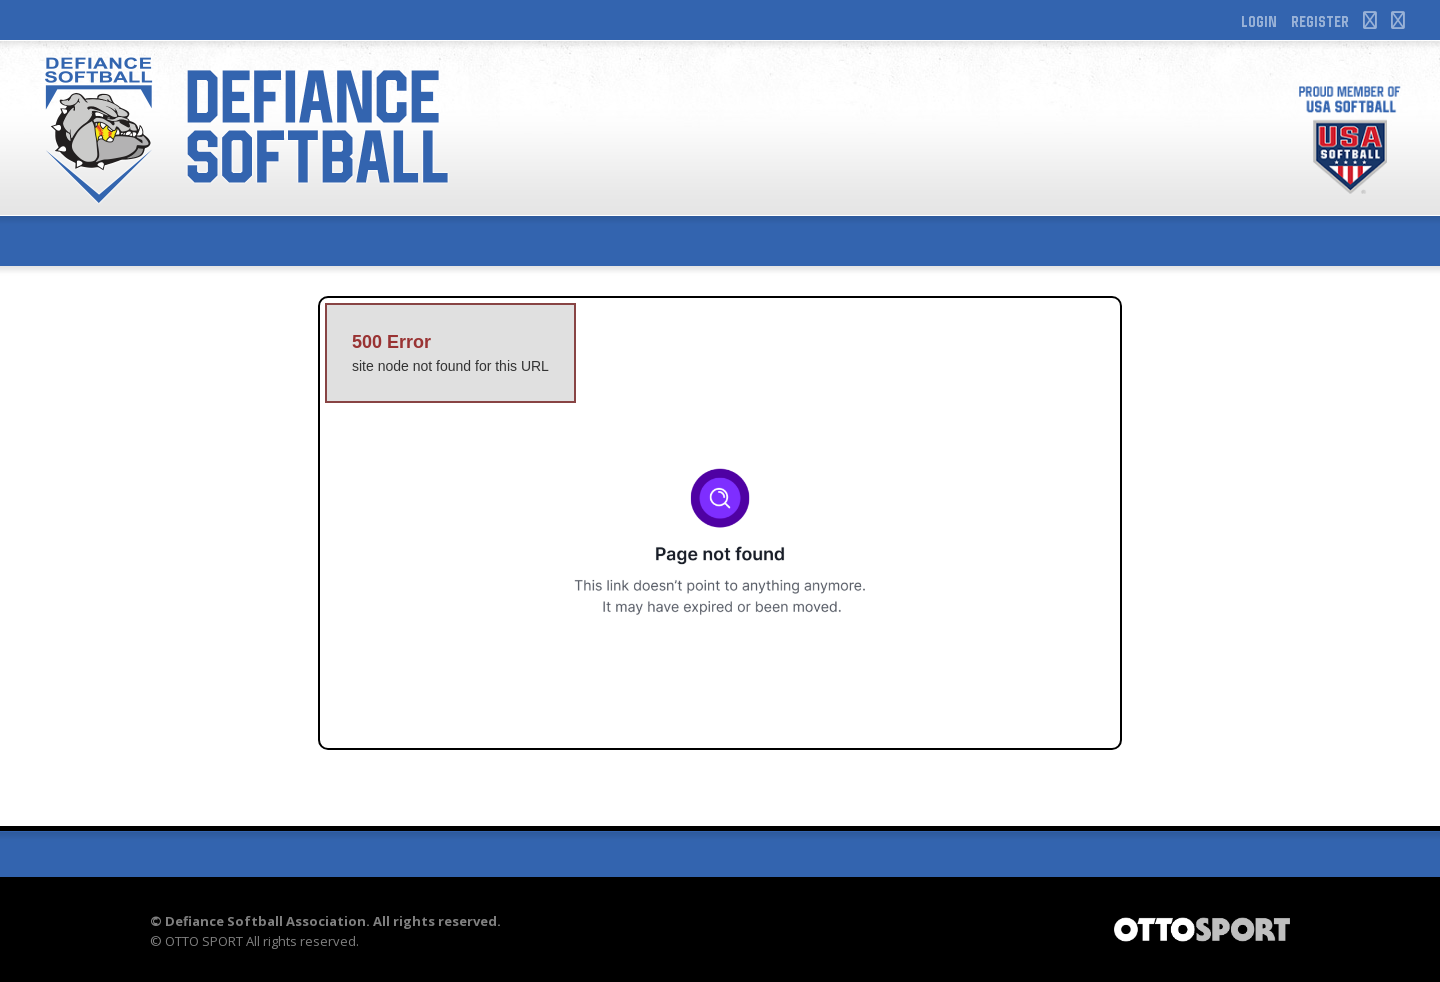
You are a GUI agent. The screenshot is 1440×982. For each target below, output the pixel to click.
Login (1259, 21)
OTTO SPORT (204, 941)
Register (1320, 21)
